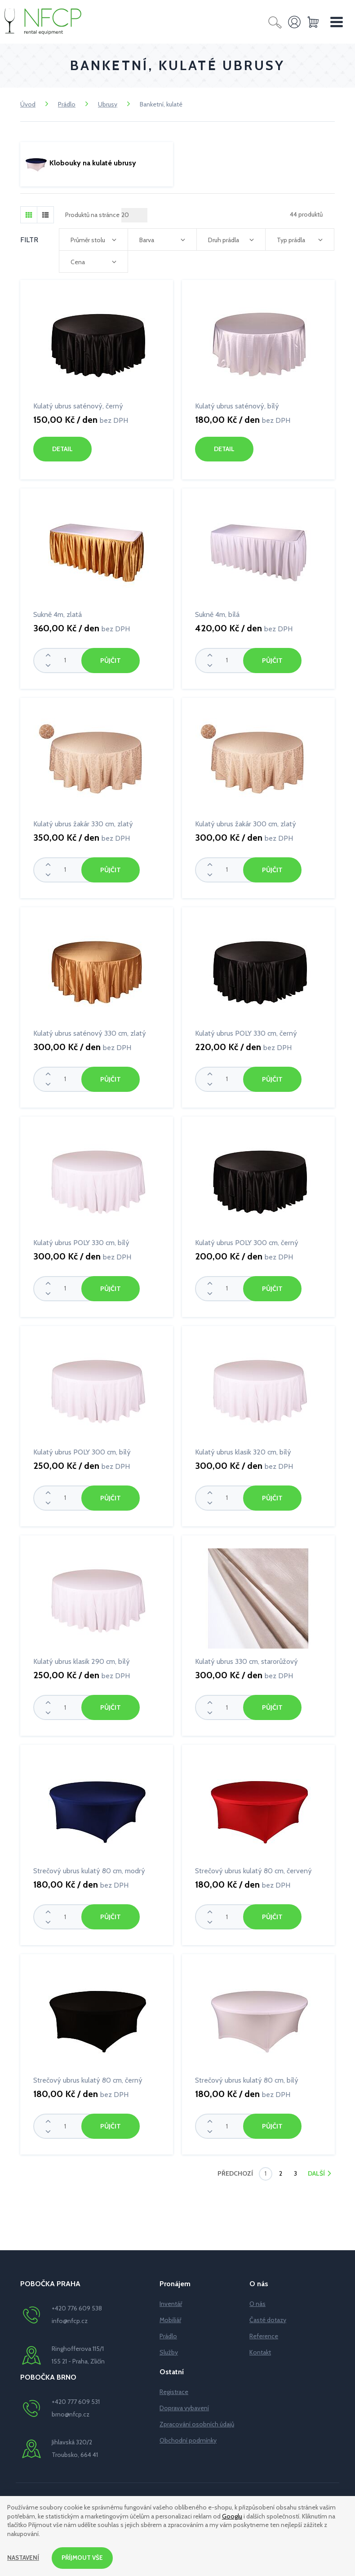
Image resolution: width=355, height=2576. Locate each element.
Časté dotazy (267, 2316)
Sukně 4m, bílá (217, 614)
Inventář (171, 2300)
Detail (62, 449)
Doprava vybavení (184, 2404)
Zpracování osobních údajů (197, 2420)
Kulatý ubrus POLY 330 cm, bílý (81, 1241)
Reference (263, 2332)
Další (317, 2170)
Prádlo (66, 104)
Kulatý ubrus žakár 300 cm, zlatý (245, 823)
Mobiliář (170, 2316)
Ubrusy (107, 104)
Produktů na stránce (92, 215)
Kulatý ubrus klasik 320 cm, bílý (243, 1450)
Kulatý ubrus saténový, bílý (237, 406)
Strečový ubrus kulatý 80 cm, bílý (246, 2077)
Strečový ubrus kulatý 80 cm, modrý (89, 1868)
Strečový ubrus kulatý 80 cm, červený (253, 1868)
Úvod (28, 104)
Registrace (174, 2388)
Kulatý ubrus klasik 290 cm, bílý (81, 1659)
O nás (257, 2300)
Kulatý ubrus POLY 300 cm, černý (246, 1241)
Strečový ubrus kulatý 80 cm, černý (87, 2077)
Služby (169, 2349)
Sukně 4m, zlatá (57, 614)
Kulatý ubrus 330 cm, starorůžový (246, 1659)
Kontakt (260, 2349)
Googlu (232, 2515)
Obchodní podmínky (188, 2437)
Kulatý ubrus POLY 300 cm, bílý (82, 1450)
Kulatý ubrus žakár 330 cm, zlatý (83, 823)
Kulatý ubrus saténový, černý (78, 406)
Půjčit (110, 660)
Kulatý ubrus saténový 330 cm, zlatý (89, 1032)
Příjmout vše (84, 2558)
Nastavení (23, 2558)
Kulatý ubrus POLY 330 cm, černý (246, 1032)
